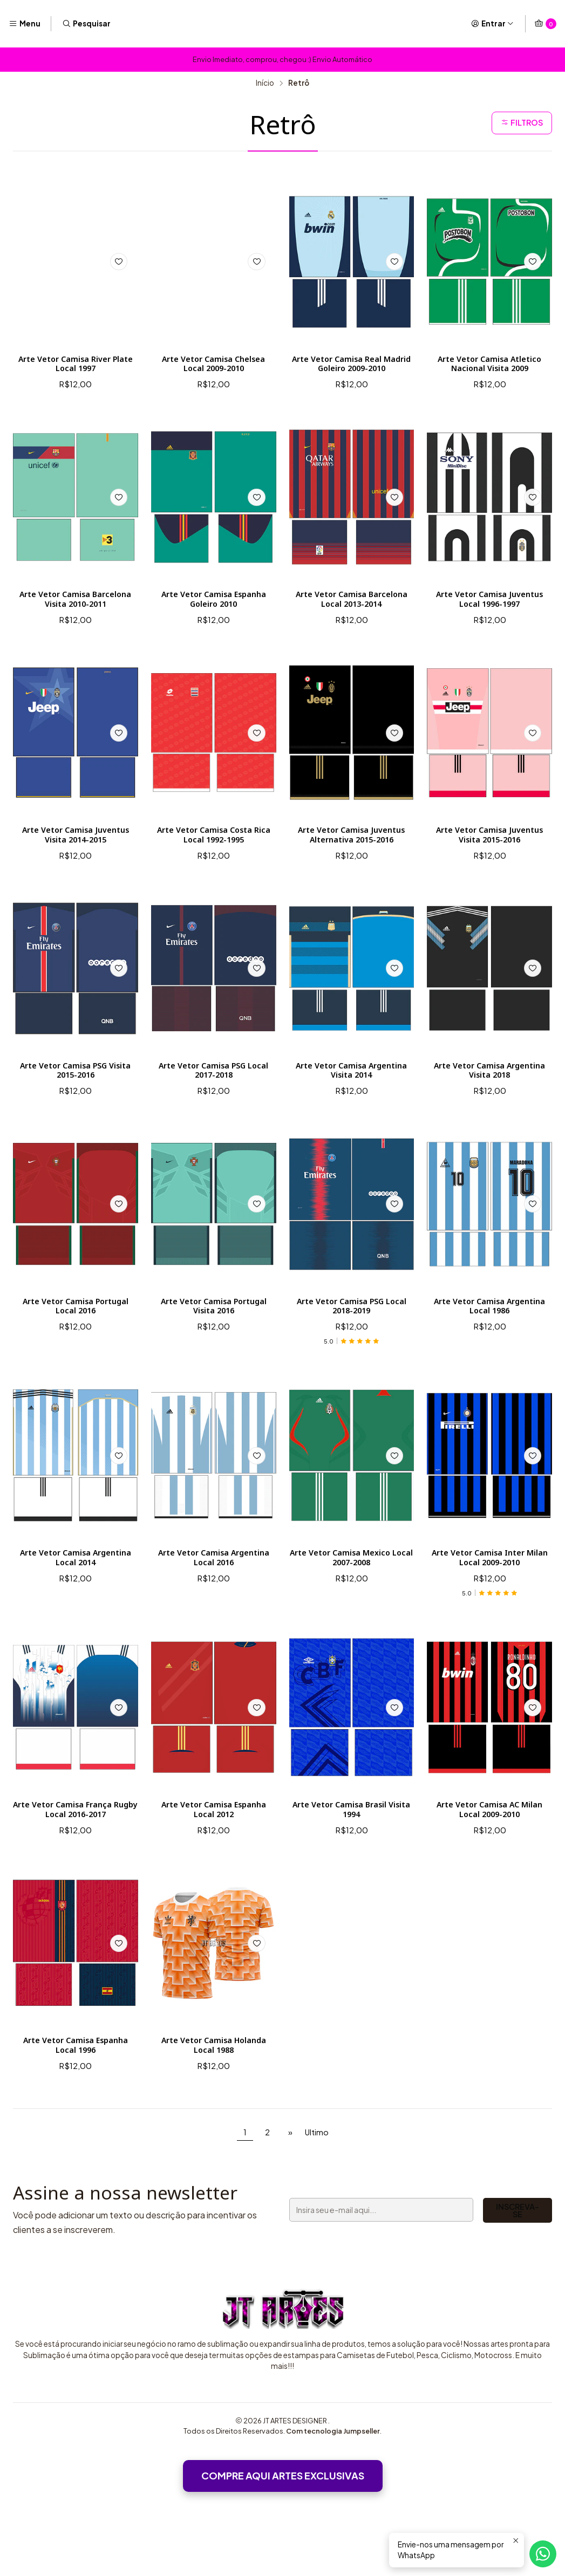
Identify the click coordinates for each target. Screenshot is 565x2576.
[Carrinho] (545, 23)
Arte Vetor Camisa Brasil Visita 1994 (351, 1856)
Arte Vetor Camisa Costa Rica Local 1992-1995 (214, 851)
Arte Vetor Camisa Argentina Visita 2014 (351, 1102)
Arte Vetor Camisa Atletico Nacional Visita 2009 (489, 372)
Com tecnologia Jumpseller (333, 2504)
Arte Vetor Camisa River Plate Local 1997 (75, 366)
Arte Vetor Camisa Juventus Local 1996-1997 (489, 599)
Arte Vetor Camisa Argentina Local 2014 (75, 1601)
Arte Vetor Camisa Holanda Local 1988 (213, 2096)
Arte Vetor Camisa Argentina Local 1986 (490, 1344)
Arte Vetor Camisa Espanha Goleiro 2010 (213, 599)
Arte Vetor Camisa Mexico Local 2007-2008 (351, 1601)
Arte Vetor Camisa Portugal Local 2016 (75, 1344)
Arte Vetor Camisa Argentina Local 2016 (213, 1601)
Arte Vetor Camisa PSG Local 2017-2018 (213, 1102)
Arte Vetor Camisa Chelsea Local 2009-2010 (213, 366)
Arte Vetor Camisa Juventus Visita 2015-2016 (489, 851)
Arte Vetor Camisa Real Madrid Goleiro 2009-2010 (351, 366)
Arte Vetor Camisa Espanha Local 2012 (213, 1856)
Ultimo (317, 2205)
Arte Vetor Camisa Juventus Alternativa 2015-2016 (351, 855)
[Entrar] (492, 23)
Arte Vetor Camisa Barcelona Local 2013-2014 (352, 599)
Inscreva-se (453, 2283)
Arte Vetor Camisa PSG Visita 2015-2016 (75, 1102)
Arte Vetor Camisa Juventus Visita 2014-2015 (75, 851)
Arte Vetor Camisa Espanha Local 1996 (75, 2096)
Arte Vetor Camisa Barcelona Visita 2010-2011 (75, 604)
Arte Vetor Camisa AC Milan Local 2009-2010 (489, 1856)
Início (265, 83)
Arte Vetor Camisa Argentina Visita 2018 (489, 1102)
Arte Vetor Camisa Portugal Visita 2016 (213, 1344)
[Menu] (24, 23)
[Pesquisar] (85, 23)
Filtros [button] (520, 123)
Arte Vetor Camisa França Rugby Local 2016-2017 (76, 1856)
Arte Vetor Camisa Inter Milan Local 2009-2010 (489, 1601)
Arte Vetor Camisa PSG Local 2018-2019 (351, 1344)
